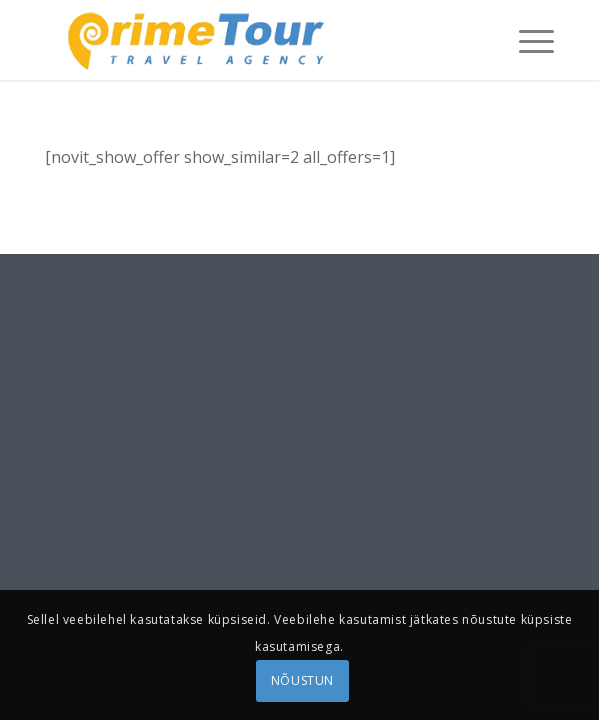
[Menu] (526, 40)
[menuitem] (526, 40)
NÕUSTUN (302, 680)
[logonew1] (248, 40)
